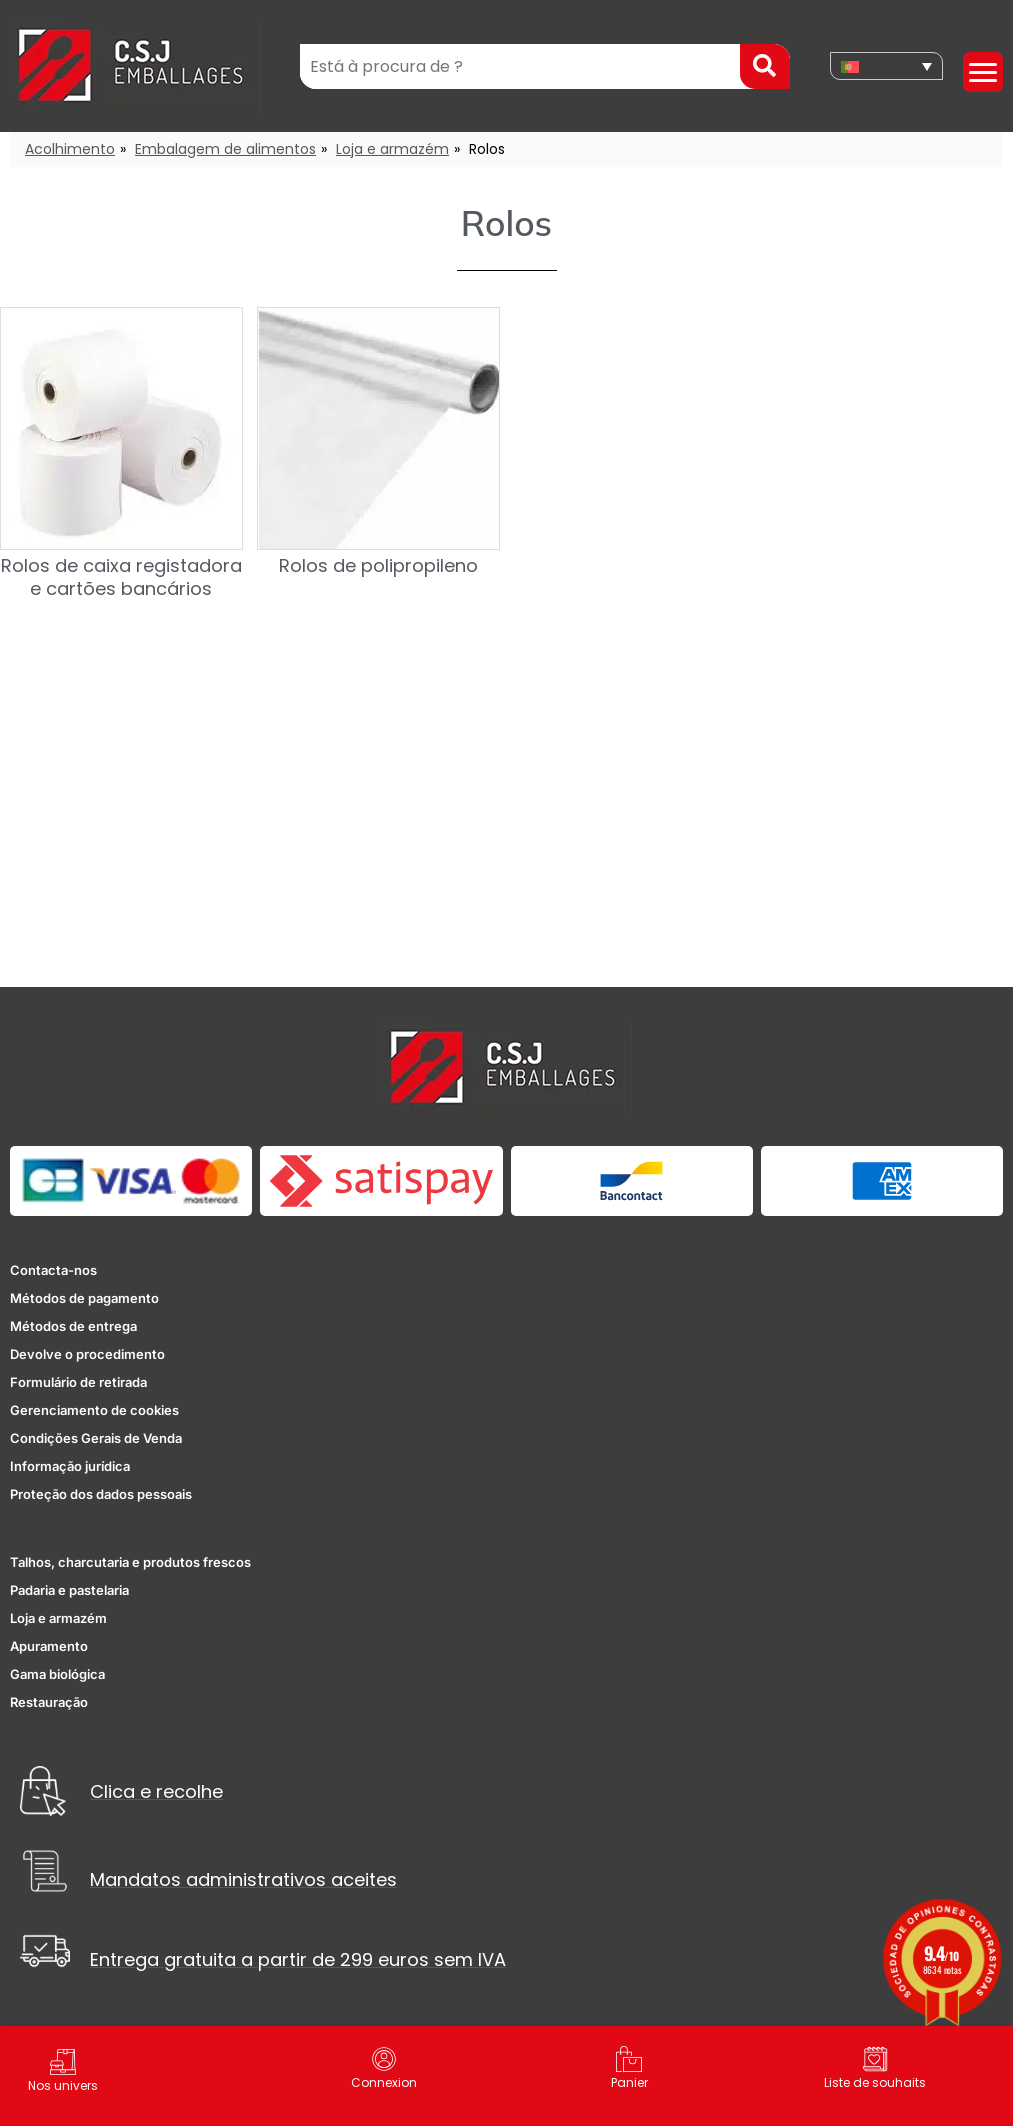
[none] (886, 66)
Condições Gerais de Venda (96, 1438)
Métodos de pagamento (84, 1298)
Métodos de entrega (73, 1326)
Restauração (49, 1702)
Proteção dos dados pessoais (101, 1494)
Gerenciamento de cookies (94, 1410)
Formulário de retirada (78, 1382)
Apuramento (49, 1646)
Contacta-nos (53, 1270)
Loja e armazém (392, 149)
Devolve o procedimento (87, 1354)
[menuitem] (886, 66)
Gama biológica (57, 1674)
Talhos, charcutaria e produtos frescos (130, 1562)
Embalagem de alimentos (225, 149)
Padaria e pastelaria (69, 1590)
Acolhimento (70, 149)
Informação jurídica (70, 1466)
